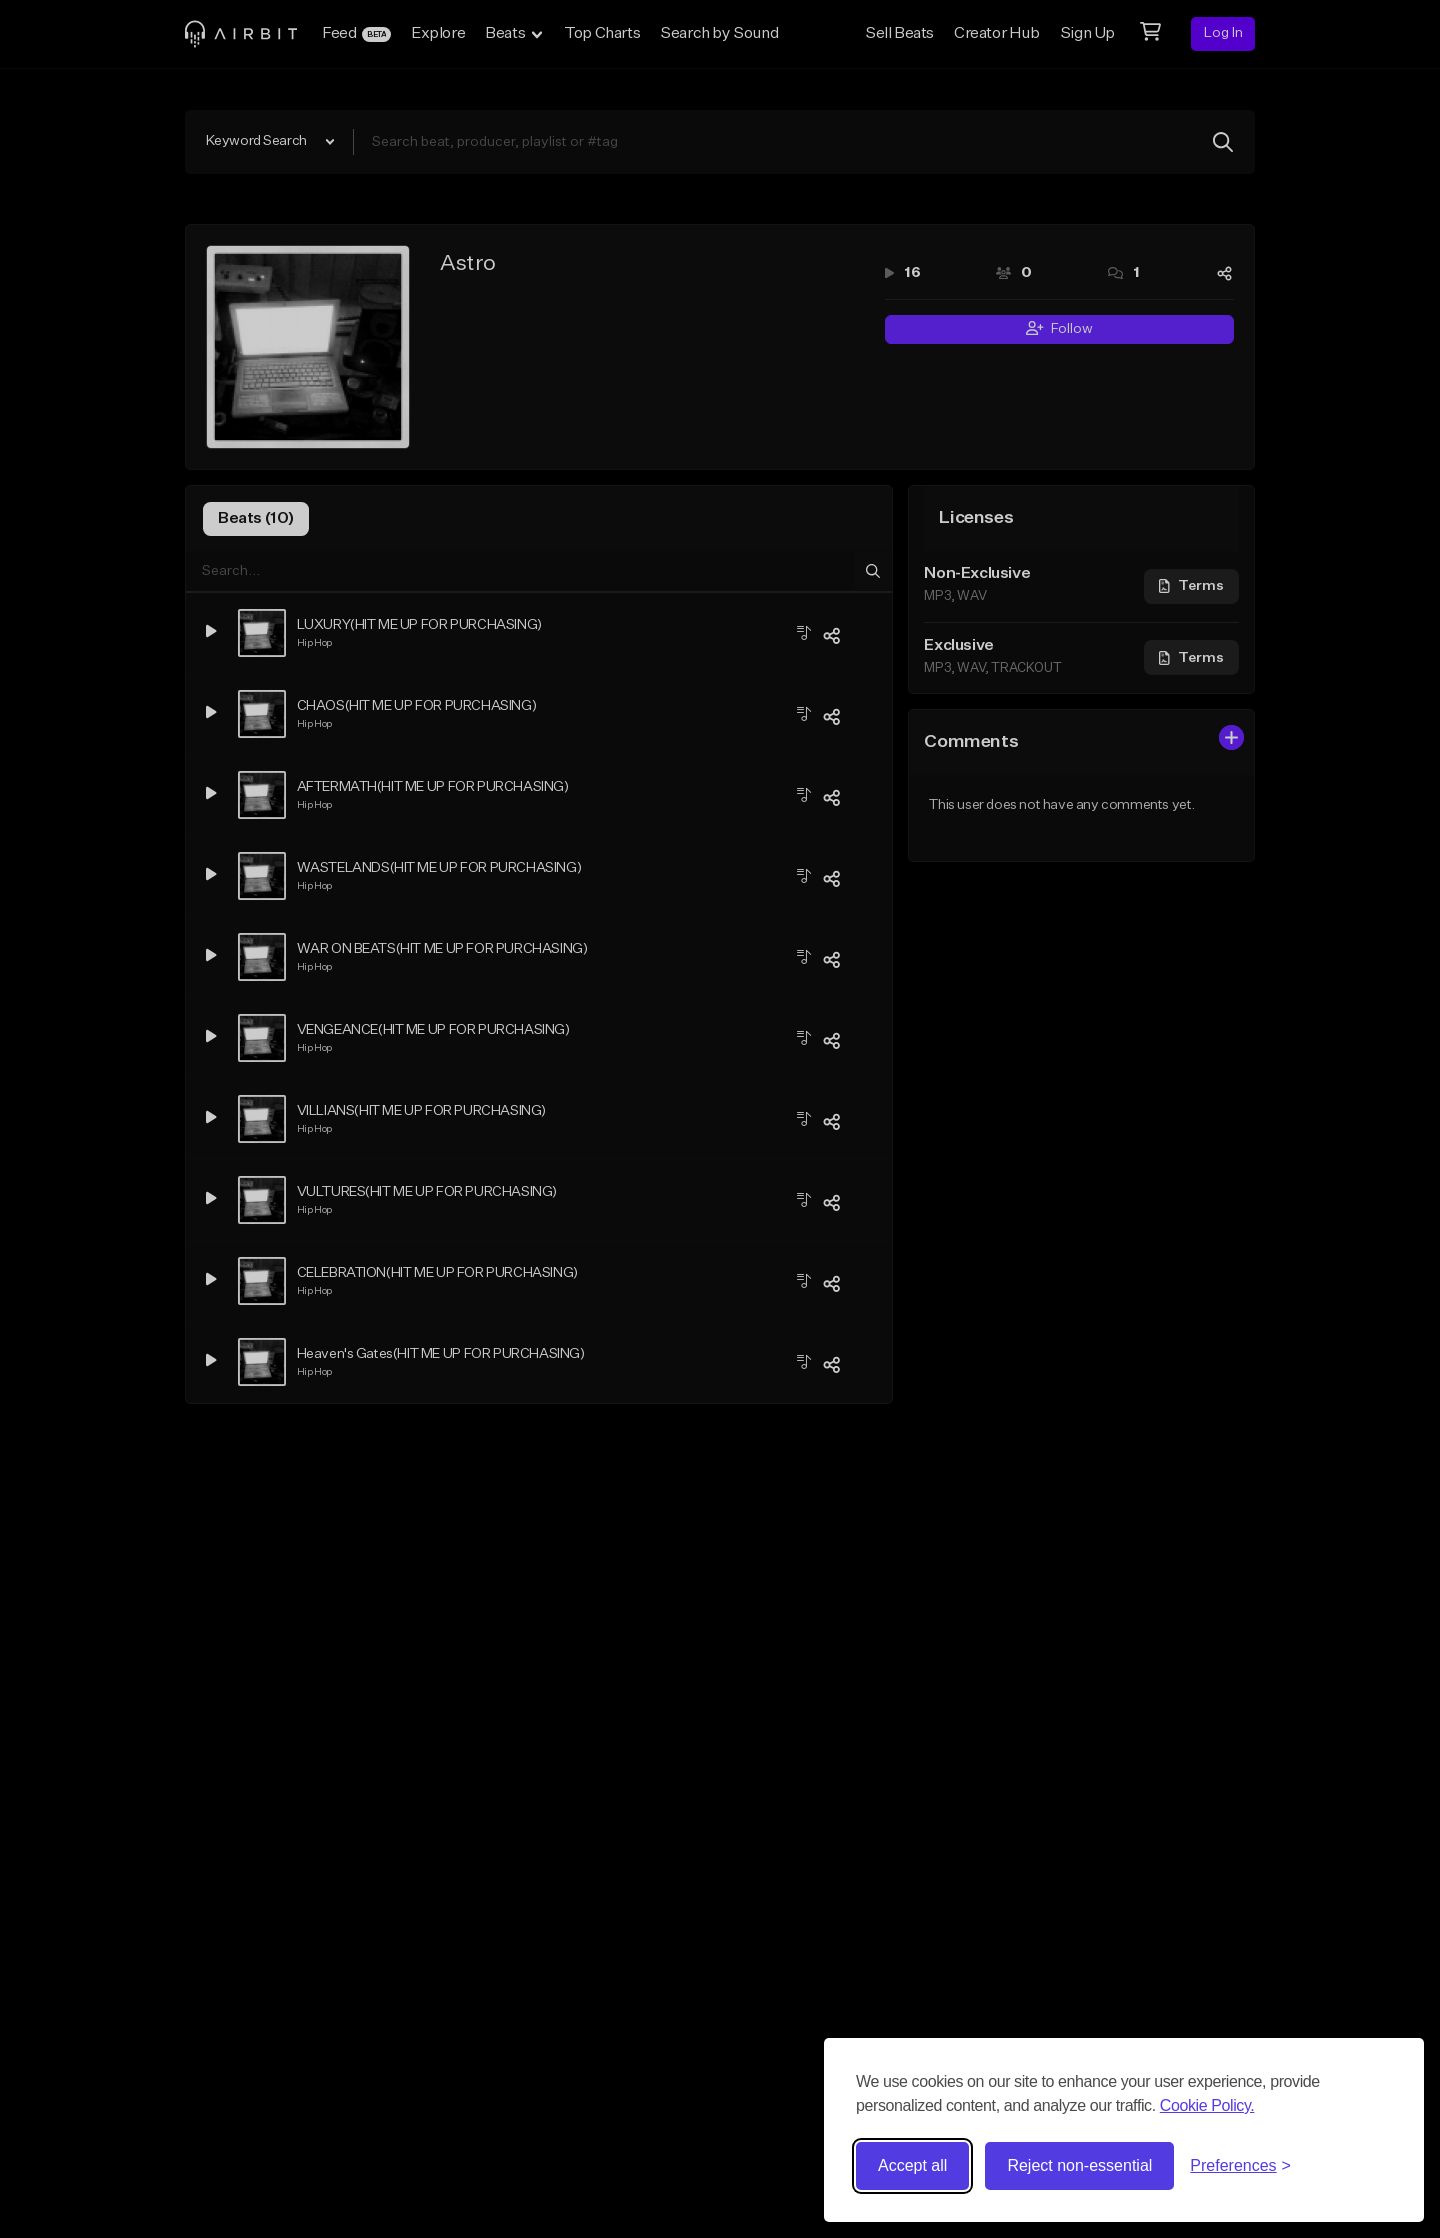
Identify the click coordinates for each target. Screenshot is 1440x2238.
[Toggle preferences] (1240, 2166)
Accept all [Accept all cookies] (912, 2165)
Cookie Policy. (1207, 2105)
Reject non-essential (1079, 2165)
